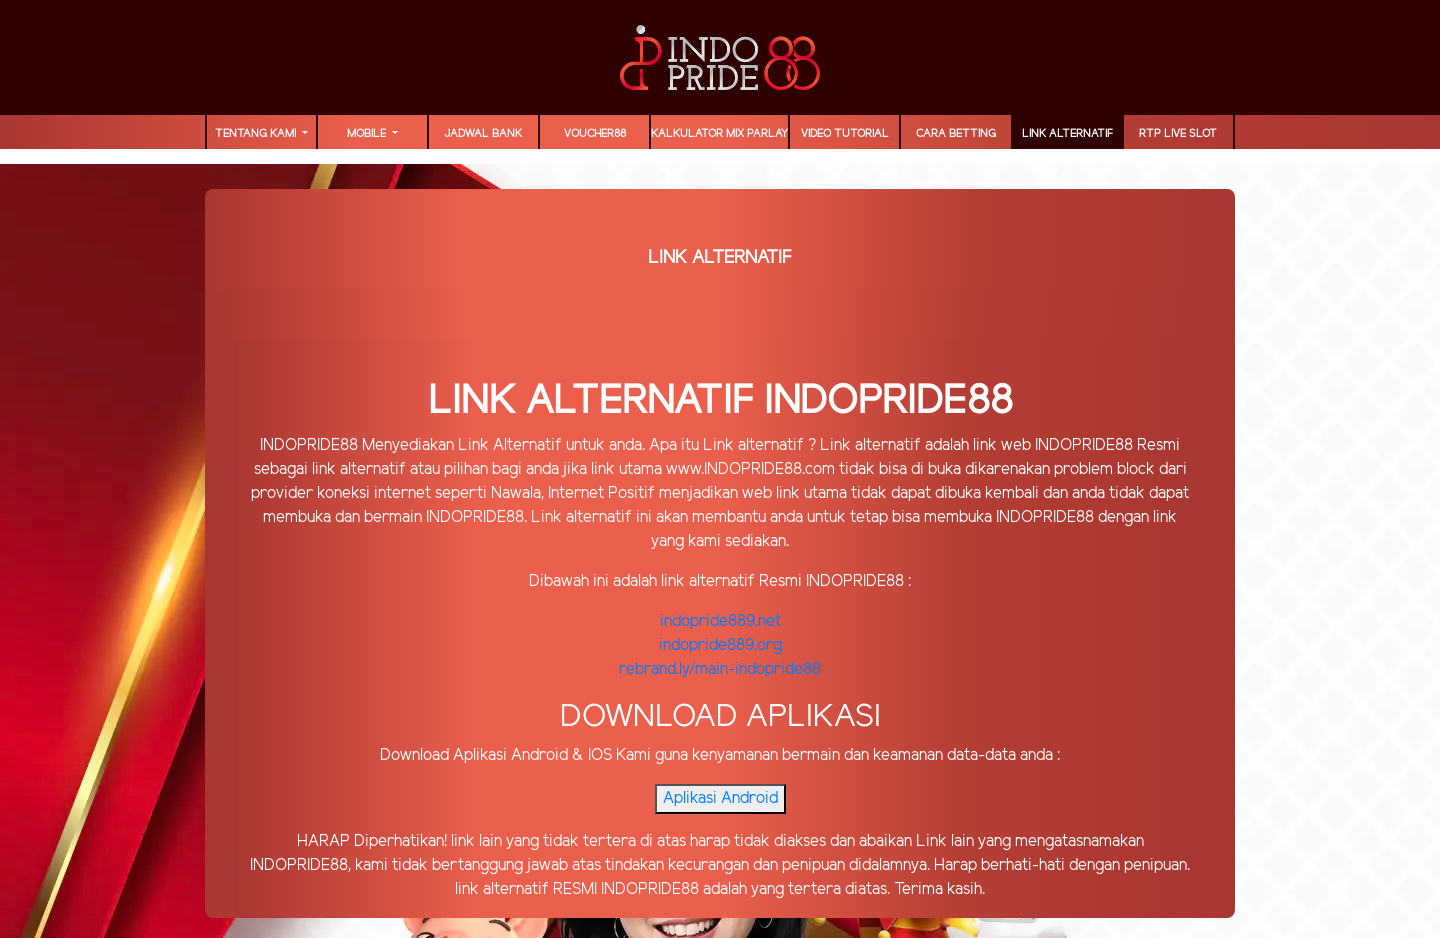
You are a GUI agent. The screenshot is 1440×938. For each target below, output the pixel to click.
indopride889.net (720, 621)
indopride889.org (720, 645)
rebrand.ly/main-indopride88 (720, 669)
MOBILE (368, 134)
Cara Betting (956, 134)
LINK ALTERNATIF (1067, 134)
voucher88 (595, 134)
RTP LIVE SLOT (1178, 134)
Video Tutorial (845, 134)
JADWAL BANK (483, 134)
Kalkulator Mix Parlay (719, 134)
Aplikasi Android (720, 798)
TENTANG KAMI (257, 134)
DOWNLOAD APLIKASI (720, 717)
